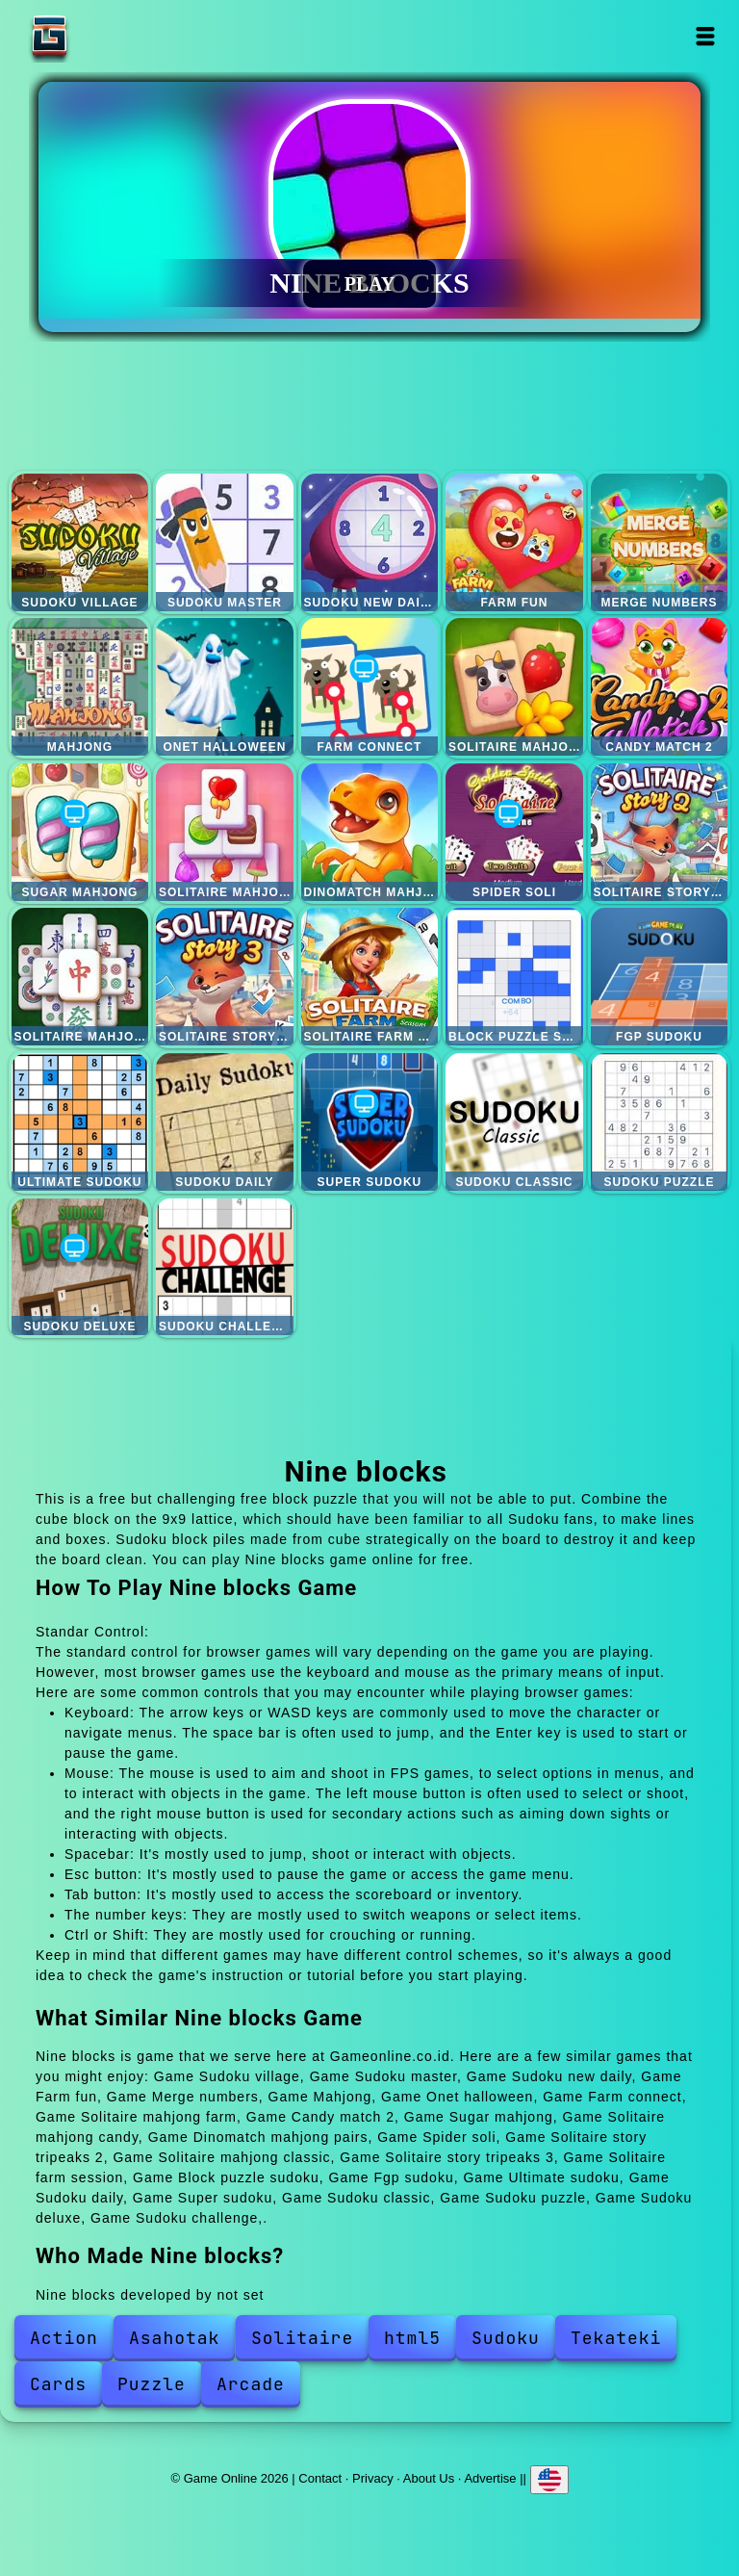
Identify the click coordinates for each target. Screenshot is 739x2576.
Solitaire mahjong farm (514, 687)
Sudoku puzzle (659, 1122)
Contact (320, 2478)
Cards (58, 2384)
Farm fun (514, 542)
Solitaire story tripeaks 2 (659, 832)
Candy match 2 (659, 687)
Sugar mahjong (80, 832)
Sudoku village (80, 542)
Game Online (109, 36)
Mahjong (80, 687)
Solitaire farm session (370, 976)
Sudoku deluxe (80, 1267)
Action (64, 2338)
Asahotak (174, 2338)
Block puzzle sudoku (514, 976)
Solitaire (302, 2338)
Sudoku (505, 2338)
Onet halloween (224, 687)
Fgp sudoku (659, 976)
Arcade (251, 2384)
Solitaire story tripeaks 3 (224, 976)
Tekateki (616, 2338)
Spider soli (514, 832)
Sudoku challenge (224, 1267)
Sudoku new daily (370, 542)
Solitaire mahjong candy (224, 832)
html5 (412, 2338)
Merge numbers (659, 542)
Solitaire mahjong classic (80, 976)
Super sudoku (370, 1122)
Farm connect (370, 687)
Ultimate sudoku (80, 1122)
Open (706, 36)
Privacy (373, 2478)
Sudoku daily (224, 1122)
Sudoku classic (514, 1122)
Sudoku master (224, 542)
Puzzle (151, 2384)
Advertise (490, 2478)
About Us (428, 2478)
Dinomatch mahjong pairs (370, 832)
